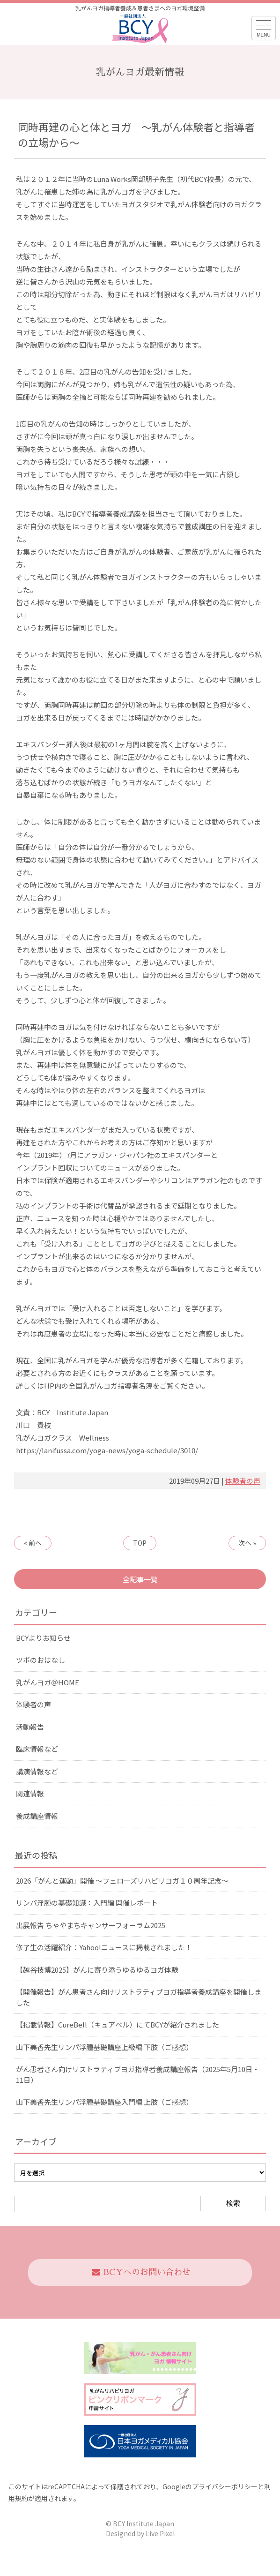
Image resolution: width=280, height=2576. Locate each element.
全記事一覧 (140, 1579)
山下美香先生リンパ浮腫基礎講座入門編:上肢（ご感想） (104, 2102)
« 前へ (33, 1542)
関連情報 (30, 1793)
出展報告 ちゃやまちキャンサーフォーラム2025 (90, 1925)
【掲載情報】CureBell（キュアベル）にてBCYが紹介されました (117, 2024)
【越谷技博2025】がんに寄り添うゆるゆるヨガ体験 (97, 1970)
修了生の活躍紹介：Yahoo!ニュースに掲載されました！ (104, 1947)
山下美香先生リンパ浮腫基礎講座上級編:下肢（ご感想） (104, 2047)
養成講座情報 (37, 1816)
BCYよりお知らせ (43, 1638)
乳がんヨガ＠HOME (47, 1682)
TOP (140, 1542)
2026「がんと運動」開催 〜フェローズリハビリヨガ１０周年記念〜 (122, 1880)
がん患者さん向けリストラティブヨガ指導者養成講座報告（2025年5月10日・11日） (137, 2074)
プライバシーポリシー (225, 2486)
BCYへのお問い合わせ (141, 2272)
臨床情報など (37, 1749)
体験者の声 (242, 1481)
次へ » (247, 1542)
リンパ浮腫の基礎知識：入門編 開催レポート (87, 1903)
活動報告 (30, 1727)
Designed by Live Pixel (140, 2533)
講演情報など (37, 1771)
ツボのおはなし (40, 1660)
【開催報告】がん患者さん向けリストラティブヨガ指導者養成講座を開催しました (138, 1997)
